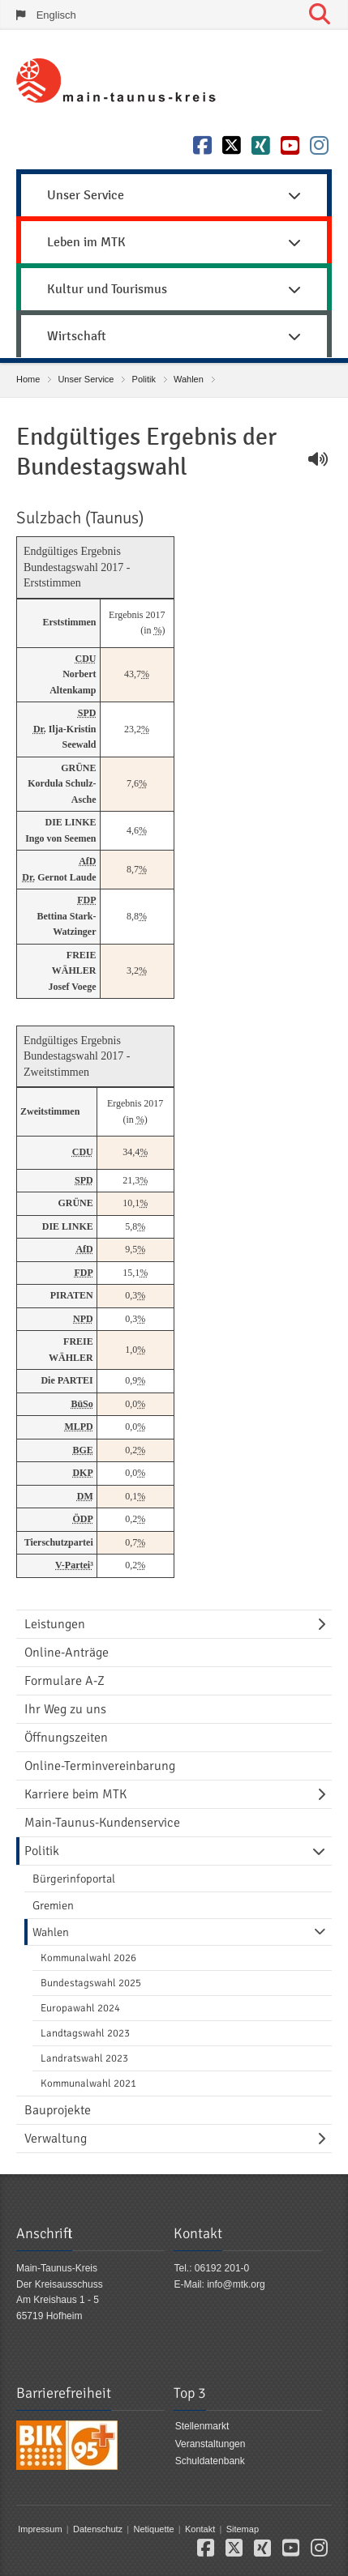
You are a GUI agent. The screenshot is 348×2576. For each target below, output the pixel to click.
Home (28, 379)
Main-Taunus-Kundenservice (102, 1823)
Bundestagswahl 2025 (91, 1983)
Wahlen (189, 379)
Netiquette (153, 2529)
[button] (205, 2550)
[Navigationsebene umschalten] (324, 1624)
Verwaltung (55, 2138)
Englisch (56, 15)
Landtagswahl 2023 (85, 2033)
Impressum (40, 2529)
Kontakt (200, 2529)
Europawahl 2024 (80, 2008)
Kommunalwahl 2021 (88, 2083)
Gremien (53, 1905)
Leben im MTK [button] (174, 242)
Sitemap (242, 2529)
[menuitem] (174, 192)
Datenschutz (97, 2529)
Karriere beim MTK (75, 1794)
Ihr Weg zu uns (65, 1709)
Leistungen (54, 1624)
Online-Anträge (66, 1652)
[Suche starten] (319, 14)
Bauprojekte (57, 2110)
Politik (144, 379)
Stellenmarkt (202, 2426)
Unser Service (86, 379)
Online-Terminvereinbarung (99, 1766)
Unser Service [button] (174, 195)
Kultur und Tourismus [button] (174, 289)
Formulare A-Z (64, 1681)
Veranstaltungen (210, 2444)
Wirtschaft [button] (174, 336)
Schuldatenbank (210, 2461)
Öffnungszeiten (66, 1737)
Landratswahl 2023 (84, 2058)
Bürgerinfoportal (73, 1878)
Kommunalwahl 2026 (88, 1957)
